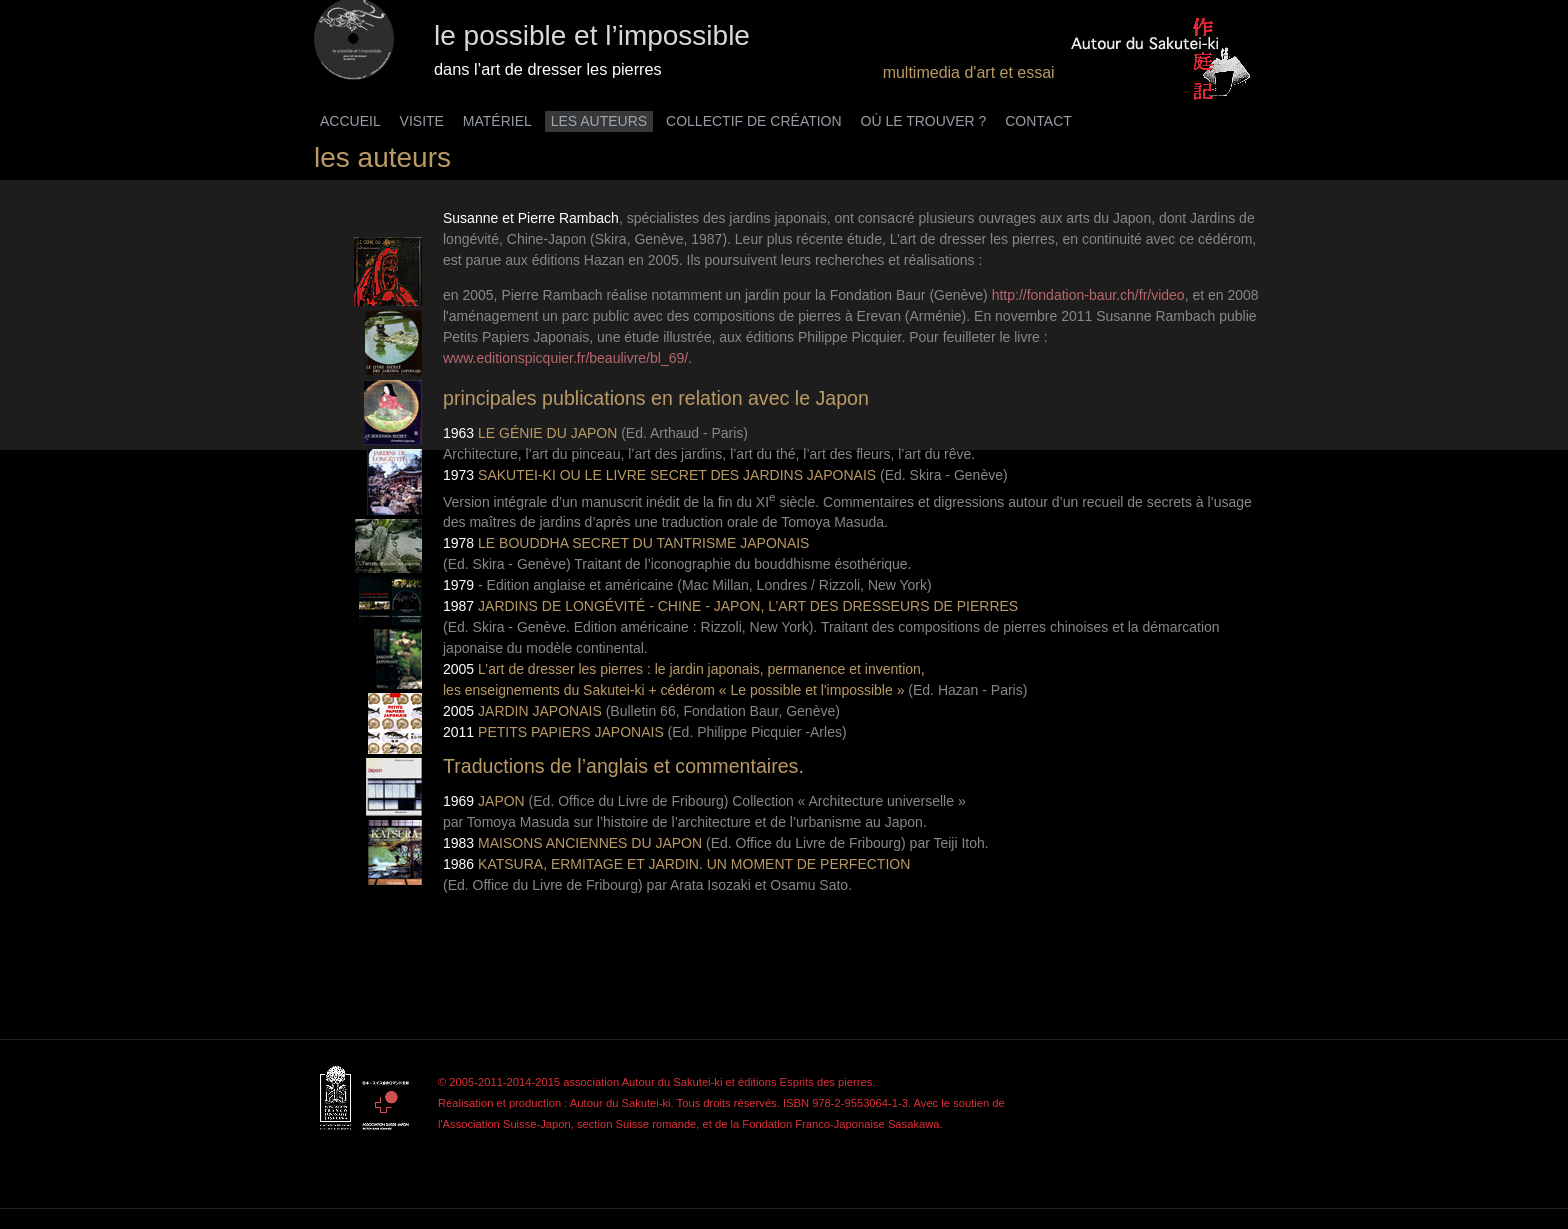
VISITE (422, 121)
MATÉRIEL (497, 121)
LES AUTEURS (599, 121)
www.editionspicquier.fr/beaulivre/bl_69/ (565, 358)
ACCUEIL (350, 121)
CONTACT (1038, 121)
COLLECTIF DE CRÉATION (754, 121)
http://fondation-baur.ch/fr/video (1088, 295)
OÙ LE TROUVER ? (924, 121)
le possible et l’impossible (592, 35)
